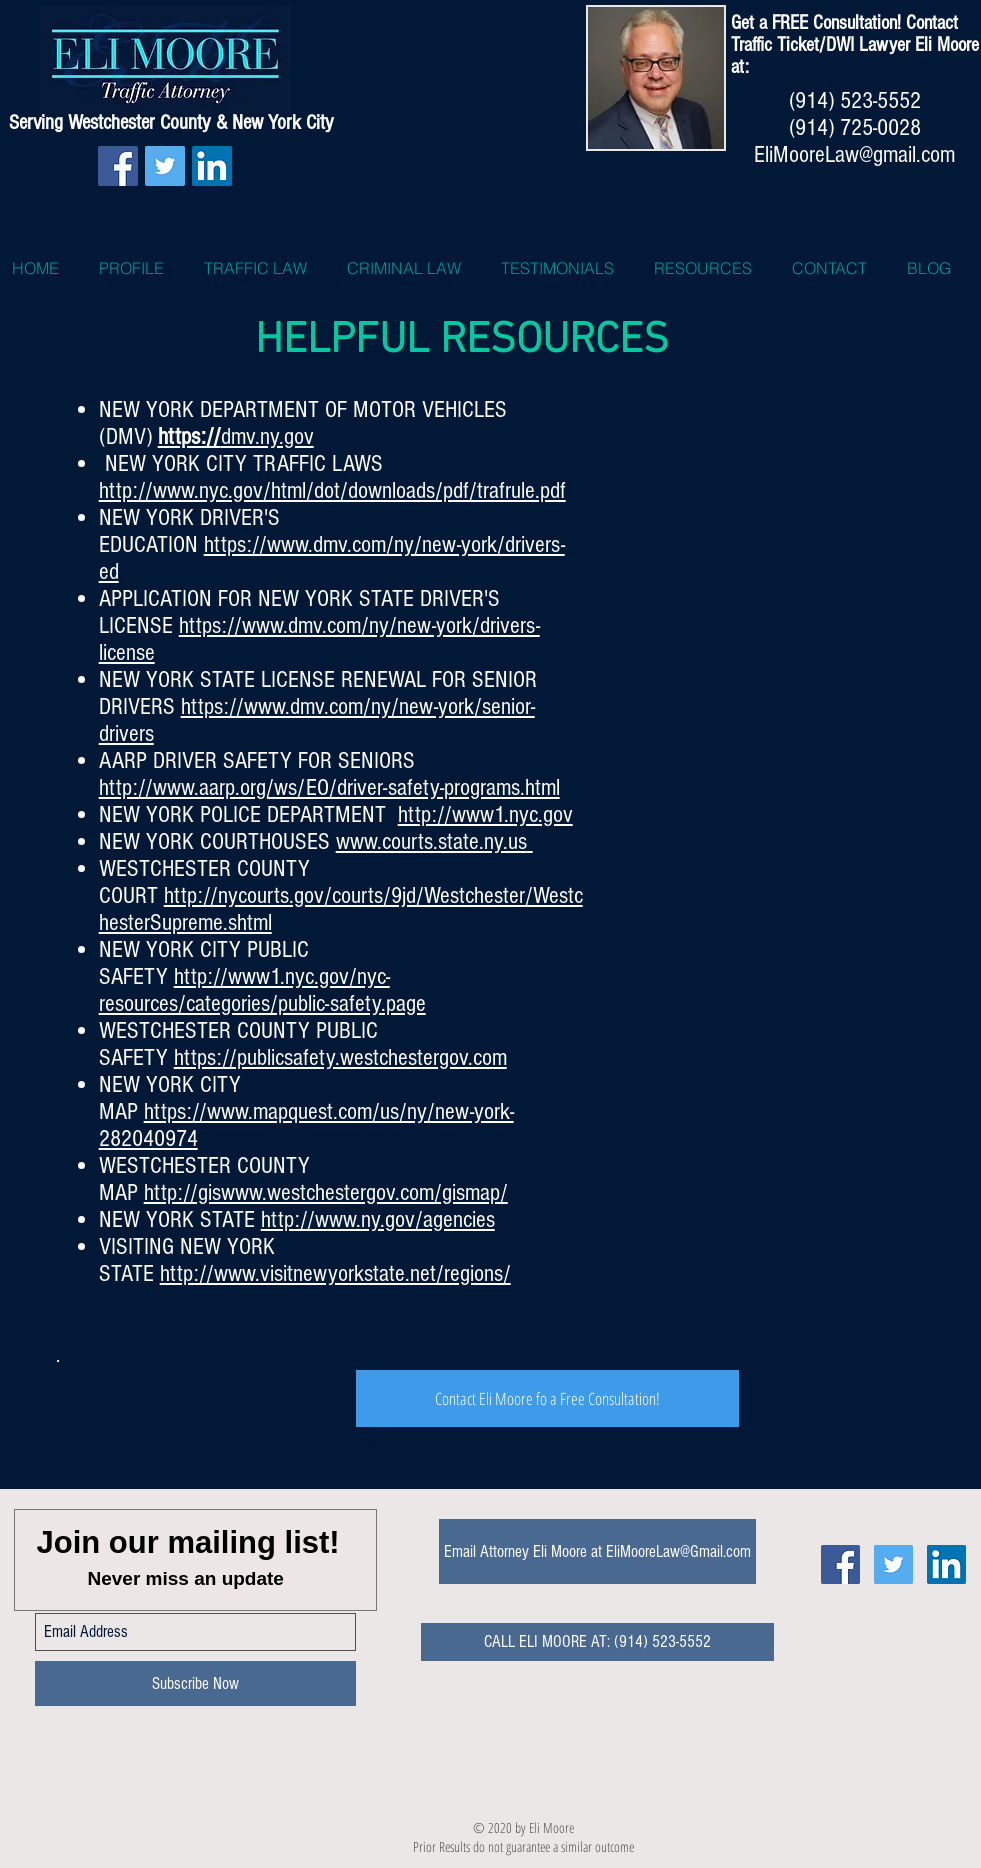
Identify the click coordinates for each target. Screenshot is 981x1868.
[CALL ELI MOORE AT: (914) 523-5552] (597, 1642)
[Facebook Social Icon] (118, 166)
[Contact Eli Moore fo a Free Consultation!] (547, 1398)
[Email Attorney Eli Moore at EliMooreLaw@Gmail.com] (597, 1551)
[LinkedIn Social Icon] (212, 166)
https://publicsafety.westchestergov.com (340, 1057)
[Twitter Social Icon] (165, 166)
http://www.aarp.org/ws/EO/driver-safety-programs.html (329, 787)
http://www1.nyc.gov (485, 814)
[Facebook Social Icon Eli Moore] (840, 1564)
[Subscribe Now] (195, 1683)
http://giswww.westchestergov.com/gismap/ (326, 1192)
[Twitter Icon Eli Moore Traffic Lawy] (893, 1564)
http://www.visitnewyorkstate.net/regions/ (335, 1273)
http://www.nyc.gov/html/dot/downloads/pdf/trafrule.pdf (332, 490)
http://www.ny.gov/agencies (378, 1219)
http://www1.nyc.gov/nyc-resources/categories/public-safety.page (262, 990)
